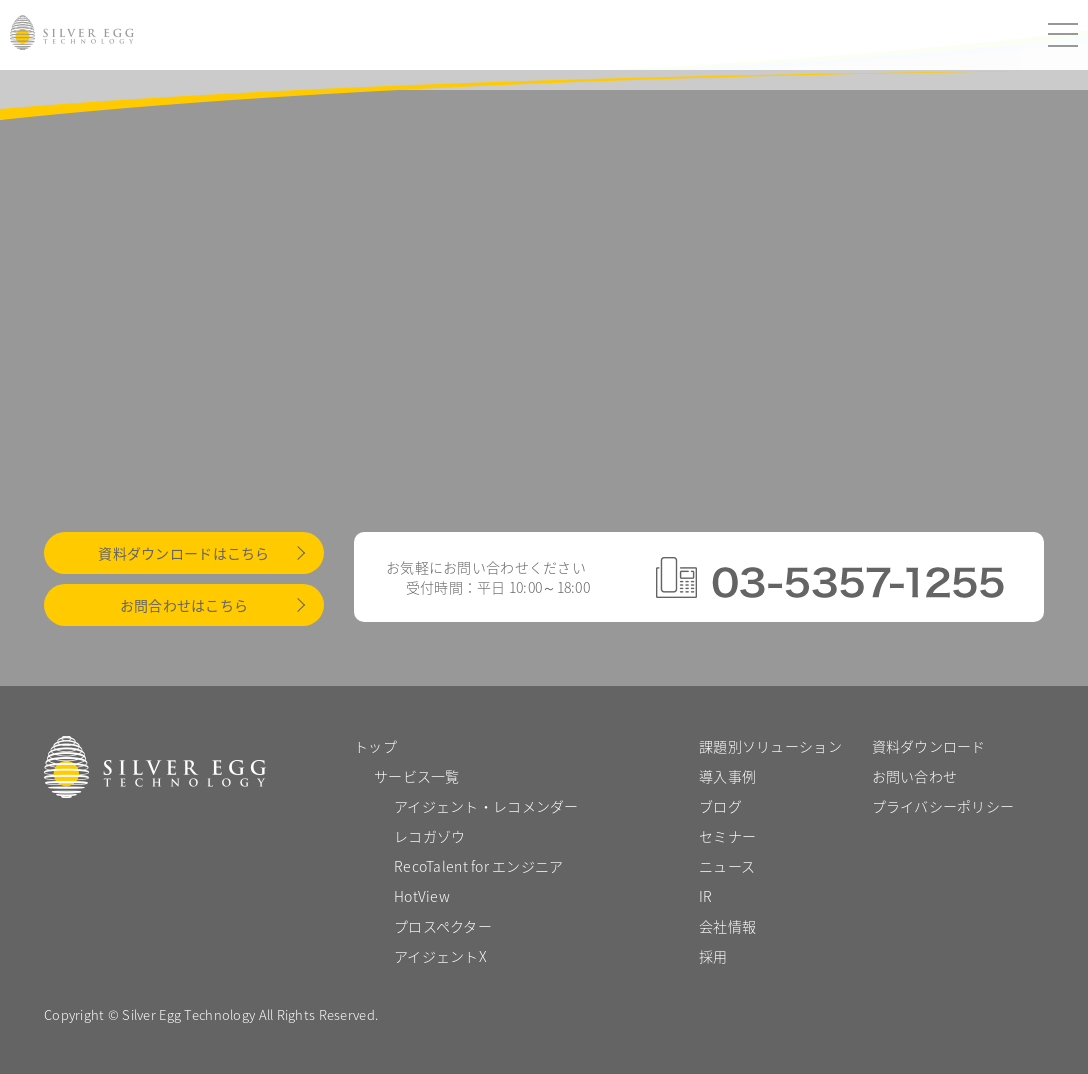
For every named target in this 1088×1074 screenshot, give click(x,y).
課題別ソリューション (770, 746)
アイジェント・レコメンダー (486, 806)
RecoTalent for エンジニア (479, 866)
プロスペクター (443, 926)
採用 (713, 956)
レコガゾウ (429, 836)
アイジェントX (440, 956)
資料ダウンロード (929, 746)
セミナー (727, 836)
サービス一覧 (417, 776)
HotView (422, 896)
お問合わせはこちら (184, 605)
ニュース (727, 866)
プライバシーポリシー (943, 806)
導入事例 (727, 776)
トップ (375, 746)
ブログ (720, 806)
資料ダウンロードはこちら (183, 553)
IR (706, 896)
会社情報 (727, 926)
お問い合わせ (915, 776)
